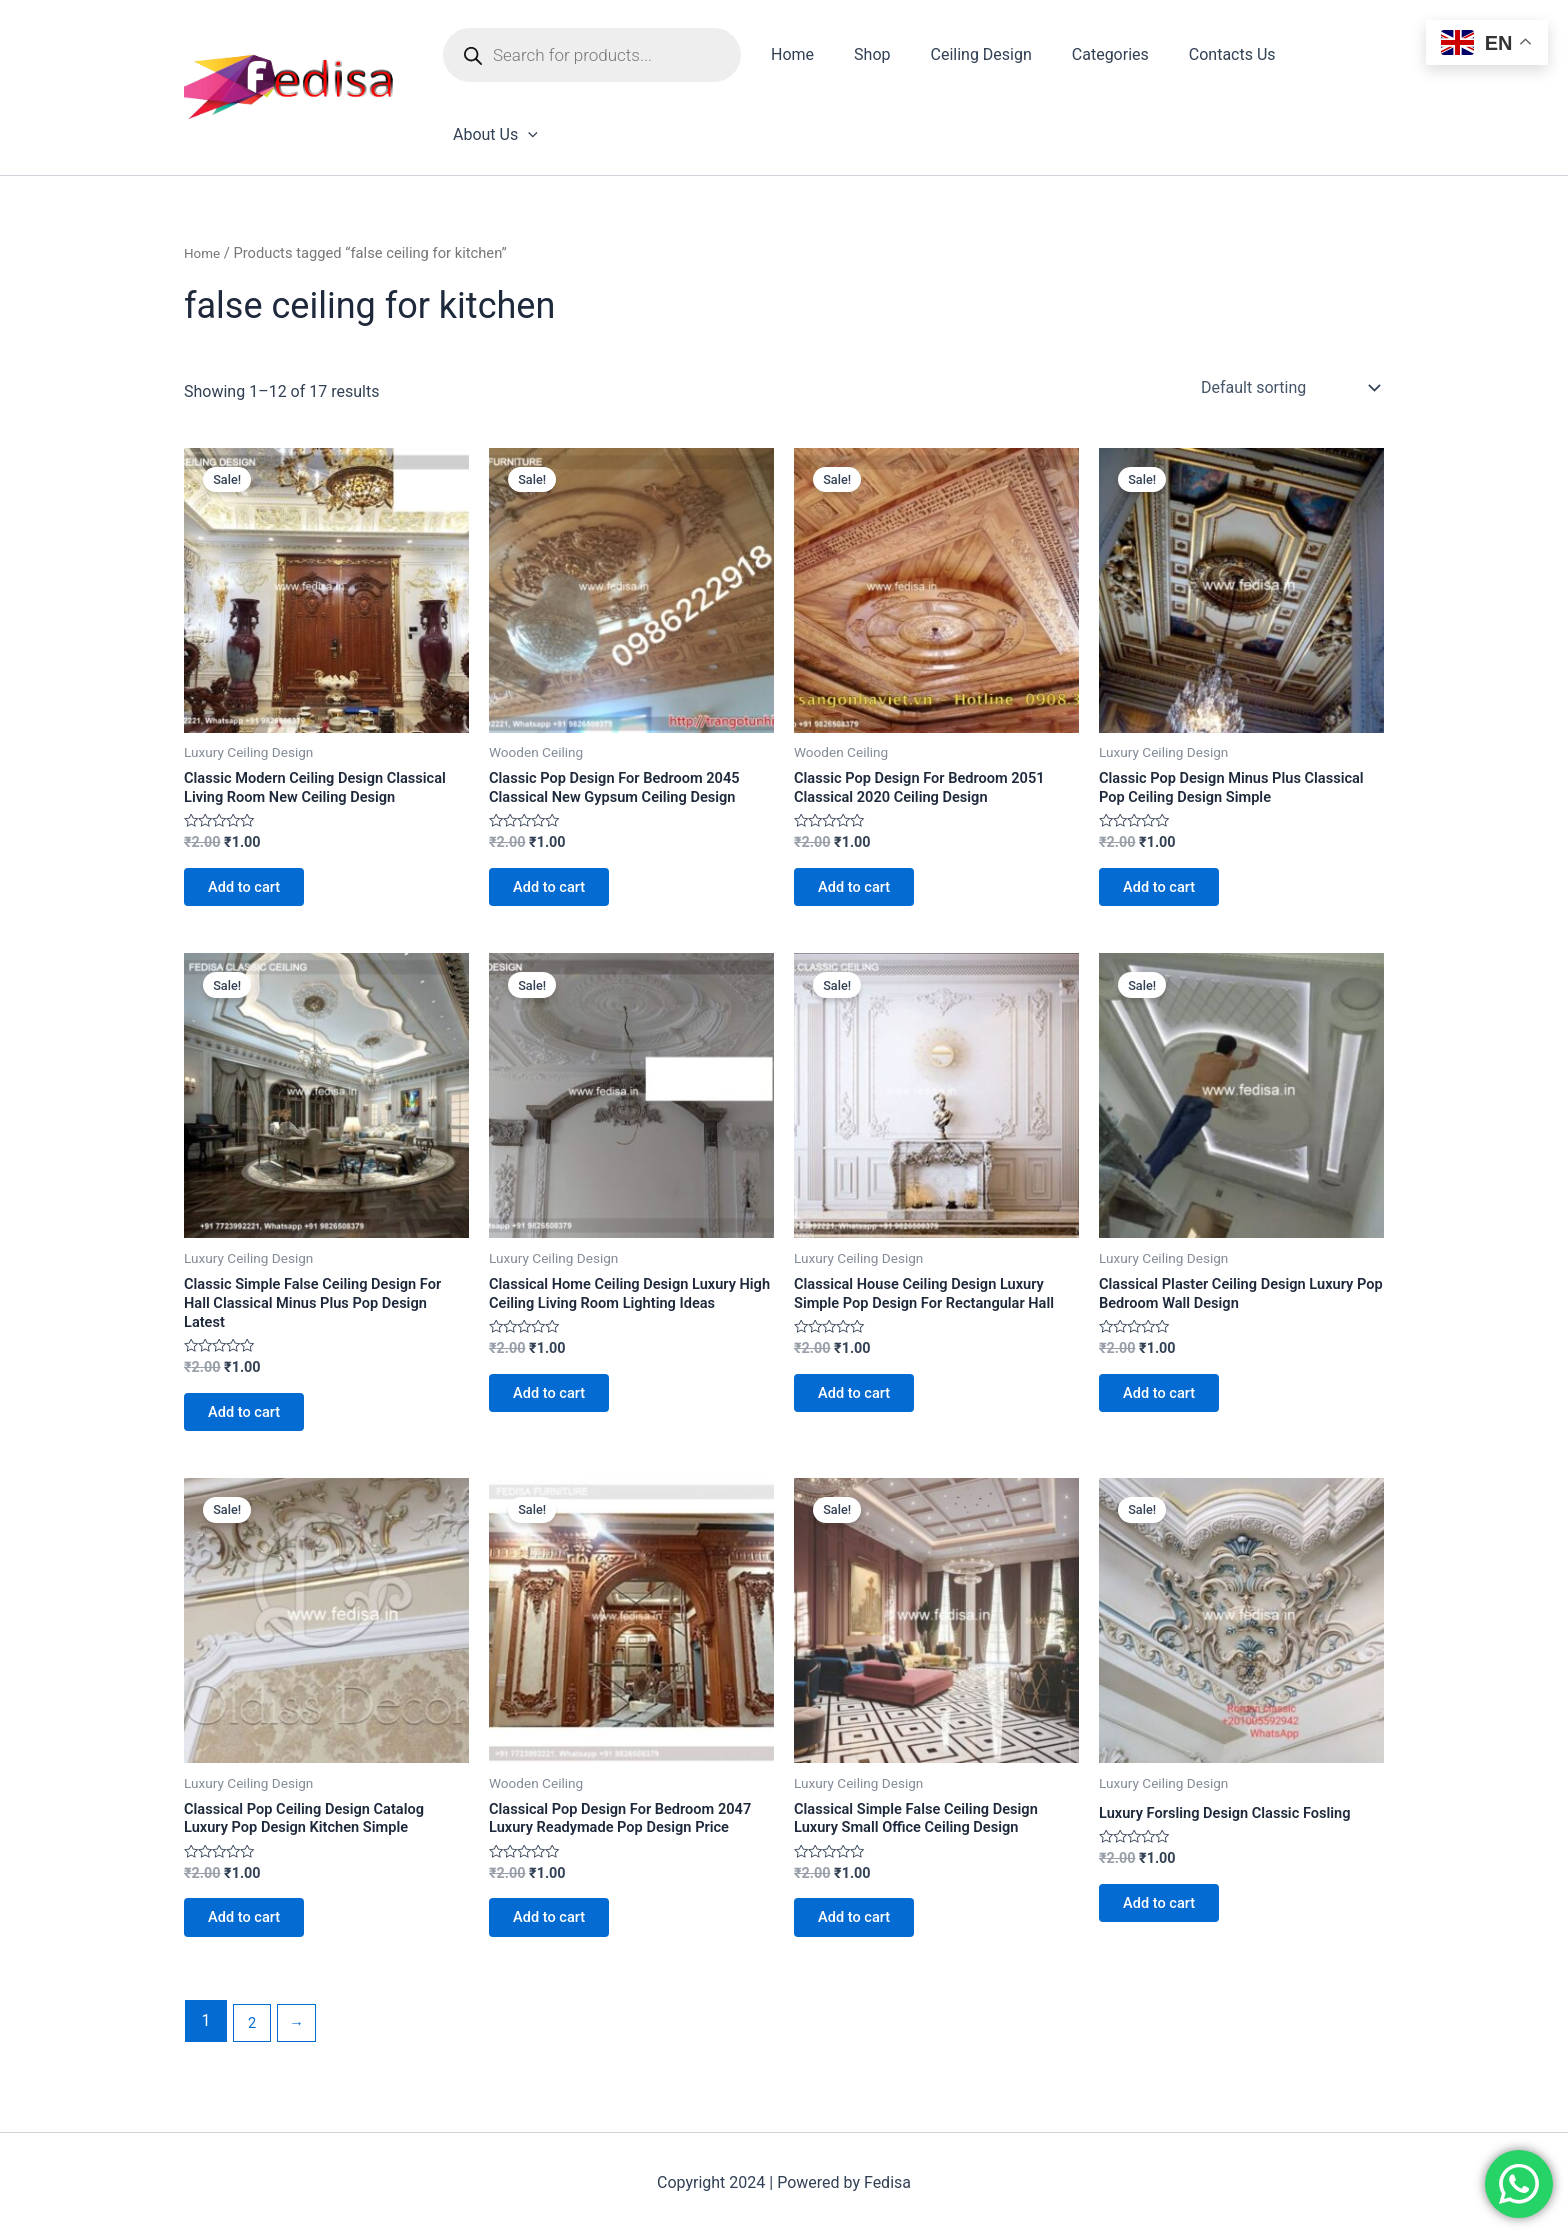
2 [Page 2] (253, 2035)
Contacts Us (1207, 58)
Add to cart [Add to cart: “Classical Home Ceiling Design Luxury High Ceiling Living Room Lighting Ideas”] (558, 1386)
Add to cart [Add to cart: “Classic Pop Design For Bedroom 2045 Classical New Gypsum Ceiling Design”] (558, 824)
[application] (1358, 59)
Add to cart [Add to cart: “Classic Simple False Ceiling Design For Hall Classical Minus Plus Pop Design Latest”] (253, 1386)
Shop (872, 58)
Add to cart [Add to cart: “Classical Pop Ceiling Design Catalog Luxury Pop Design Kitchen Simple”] (253, 1906)
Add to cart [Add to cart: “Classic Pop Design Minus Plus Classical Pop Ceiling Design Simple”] (1168, 824)
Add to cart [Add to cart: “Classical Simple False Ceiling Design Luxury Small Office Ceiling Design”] (863, 1906)
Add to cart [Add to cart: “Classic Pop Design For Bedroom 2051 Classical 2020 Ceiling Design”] (863, 824)
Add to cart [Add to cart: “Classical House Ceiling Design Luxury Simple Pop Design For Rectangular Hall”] (863, 1386)
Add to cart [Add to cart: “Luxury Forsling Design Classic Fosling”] (1168, 1888)
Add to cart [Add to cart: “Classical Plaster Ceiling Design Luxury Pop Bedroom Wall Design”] (1168, 1365)
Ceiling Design (972, 58)
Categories (1093, 58)
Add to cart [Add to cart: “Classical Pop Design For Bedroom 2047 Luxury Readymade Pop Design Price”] (558, 1927)
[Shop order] (1288, 316)
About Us (1325, 59)
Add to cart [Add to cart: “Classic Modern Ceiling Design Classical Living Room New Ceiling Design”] (253, 845)
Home (800, 58)
